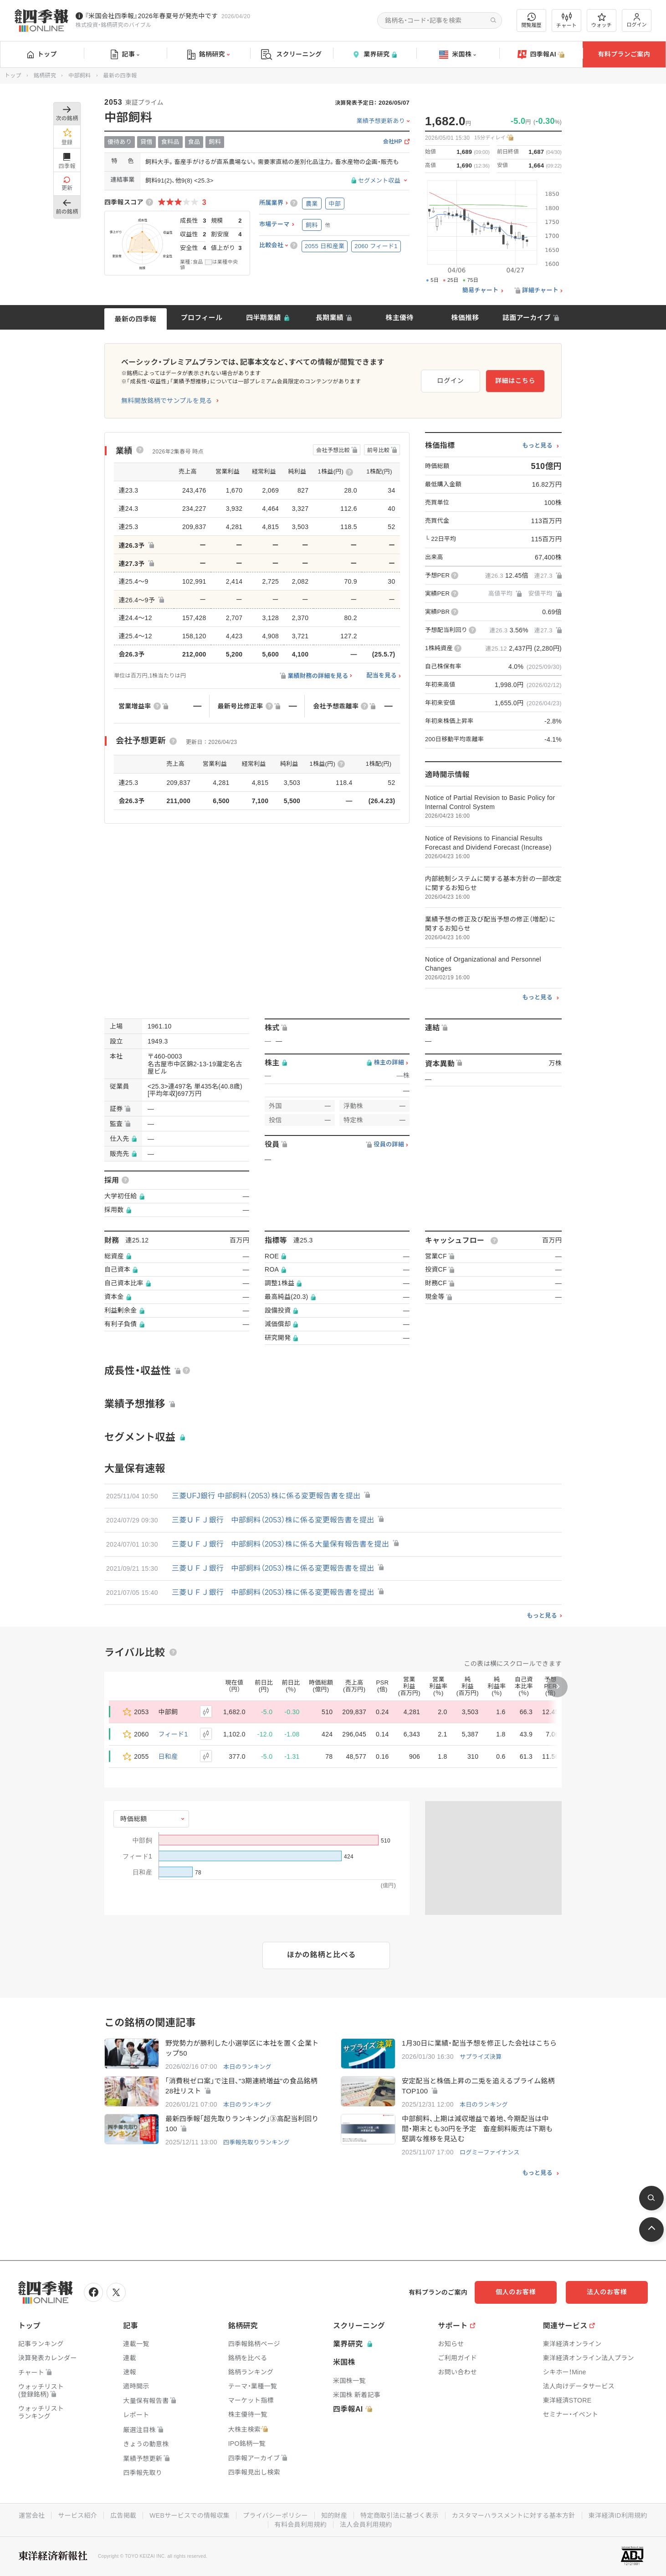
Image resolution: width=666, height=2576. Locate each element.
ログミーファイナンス (490, 2152)
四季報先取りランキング (256, 2142)
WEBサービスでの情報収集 (189, 2515)
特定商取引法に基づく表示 (399, 2515)
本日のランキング (247, 2066)
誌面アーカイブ (526, 317)
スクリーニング (291, 54)
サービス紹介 (77, 2515)
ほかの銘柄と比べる (321, 1955)
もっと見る (537, 446)
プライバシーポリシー (275, 2515)
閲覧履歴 (532, 20)
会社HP (392, 142)
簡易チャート (480, 290)
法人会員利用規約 (366, 2524)
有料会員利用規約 (301, 2524)
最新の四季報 (136, 319)
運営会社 (32, 2515)
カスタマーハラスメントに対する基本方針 (513, 2515)
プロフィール (202, 317)
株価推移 (465, 317)
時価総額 (133, 1819)
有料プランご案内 (624, 54)
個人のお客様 (516, 2292)
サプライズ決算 (481, 2056)
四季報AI (541, 54)
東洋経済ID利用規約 (618, 2515)
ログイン (637, 20)
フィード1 (173, 1734)
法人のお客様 (607, 2292)
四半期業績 (263, 317)
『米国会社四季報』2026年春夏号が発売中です (151, 16)
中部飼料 (79, 75)
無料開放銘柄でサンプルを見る (166, 400)
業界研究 (374, 54)
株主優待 (399, 317)
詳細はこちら (515, 380)
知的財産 (334, 2515)
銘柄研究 (208, 55)
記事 (125, 55)
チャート (566, 20)
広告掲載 (123, 2515)
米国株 (457, 55)
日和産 (168, 1756)
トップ (42, 54)
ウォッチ (601, 20)
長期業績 (329, 317)
